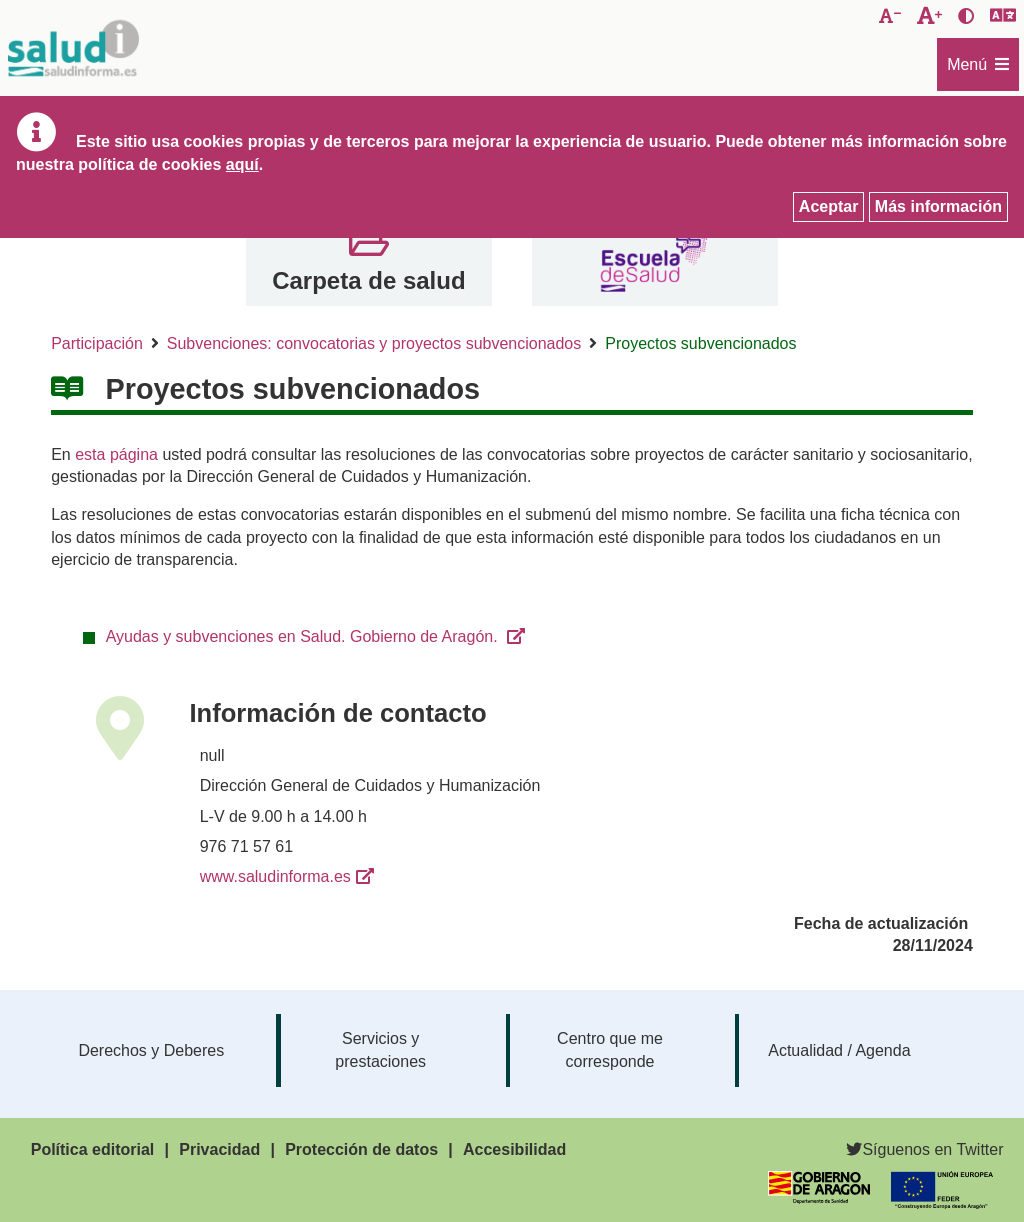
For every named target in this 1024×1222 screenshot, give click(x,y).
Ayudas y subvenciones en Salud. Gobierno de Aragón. (304, 636)
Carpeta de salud (368, 280)
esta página (116, 454)
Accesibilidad (514, 1149)
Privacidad (219, 1149)
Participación (97, 343)
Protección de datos (361, 1149)
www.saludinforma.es (275, 876)
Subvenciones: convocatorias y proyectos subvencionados (374, 343)
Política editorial (93, 1149)
